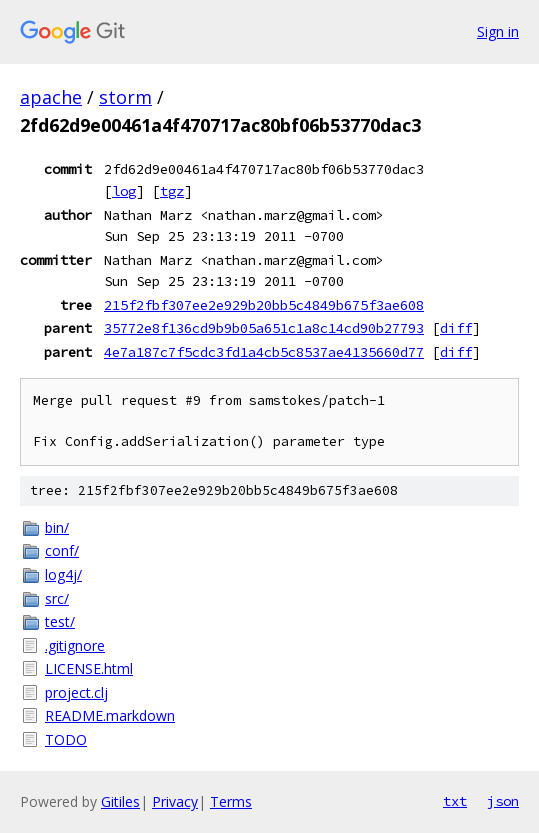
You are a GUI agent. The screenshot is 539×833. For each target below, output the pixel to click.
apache (51, 97)
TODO (66, 739)
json (503, 801)
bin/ (57, 527)
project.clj (76, 692)
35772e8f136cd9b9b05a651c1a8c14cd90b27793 (264, 328)
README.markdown (110, 715)
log (124, 191)
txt (455, 801)
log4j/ (63, 574)
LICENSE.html (89, 668)
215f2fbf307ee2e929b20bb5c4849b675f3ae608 (264, 305)
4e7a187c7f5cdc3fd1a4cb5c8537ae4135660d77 (264, 352)
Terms (231, 801)
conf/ (62, 550)
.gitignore (75, 645)
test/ (60, 621)
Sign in (498, 31)
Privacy (175, 801)
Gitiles (120, 801)
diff (456, 328)
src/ (57, 598)
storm (125, 97)
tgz (172, 191)
